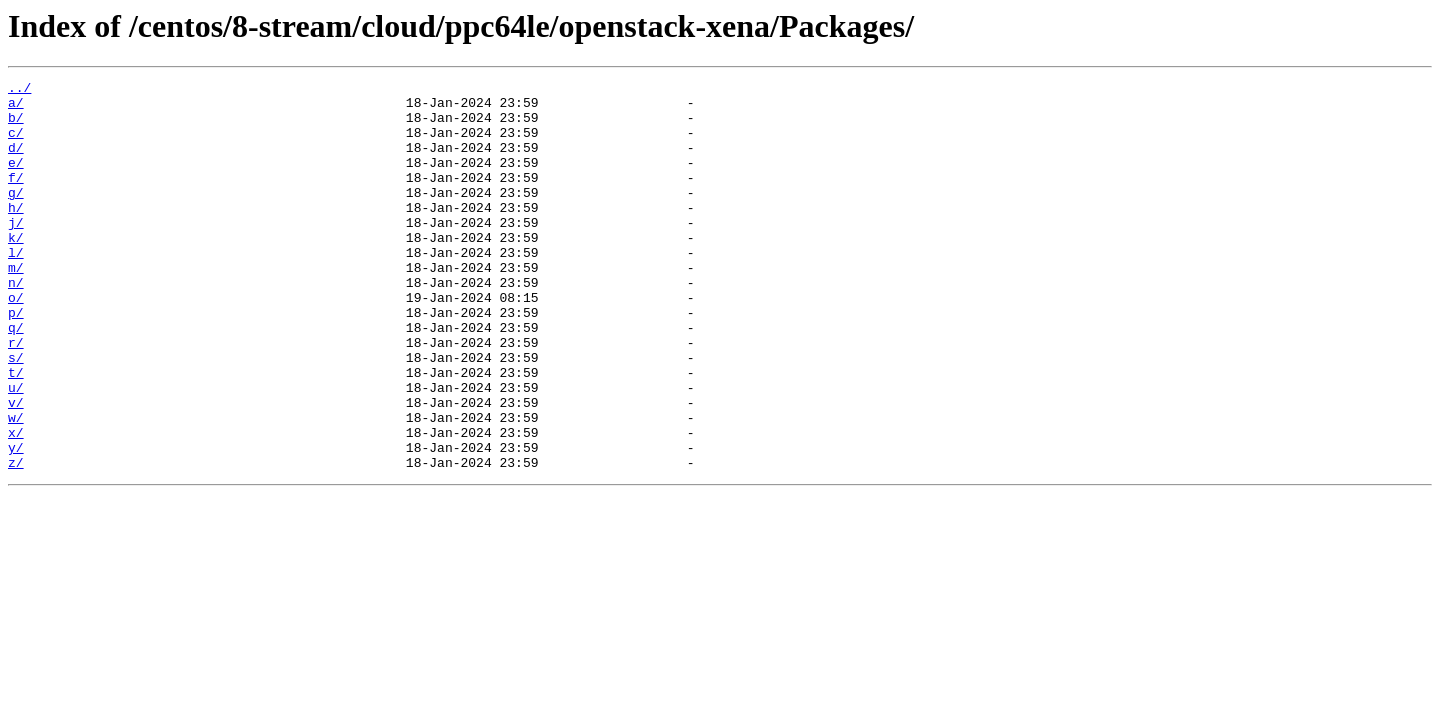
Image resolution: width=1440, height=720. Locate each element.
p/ (16, 360)
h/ (16, 234)
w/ (16, 486)
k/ (16, 270)
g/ (16, 216)
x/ (16, 504)
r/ (16, 396)
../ (19, 90)
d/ (16, 162)
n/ (16, 324)
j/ (16, 252)
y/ (16, 522)
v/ (16, 468)
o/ (16, 342)
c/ (16, 144)
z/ (16, 540)
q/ (16, 378)
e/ (16, 180)
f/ (16, 198)
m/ (16, 306)
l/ (16, 288)
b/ (16, 126)
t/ (16, 432)
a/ (16, 108)
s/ (16, 414)
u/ (16, 450)
